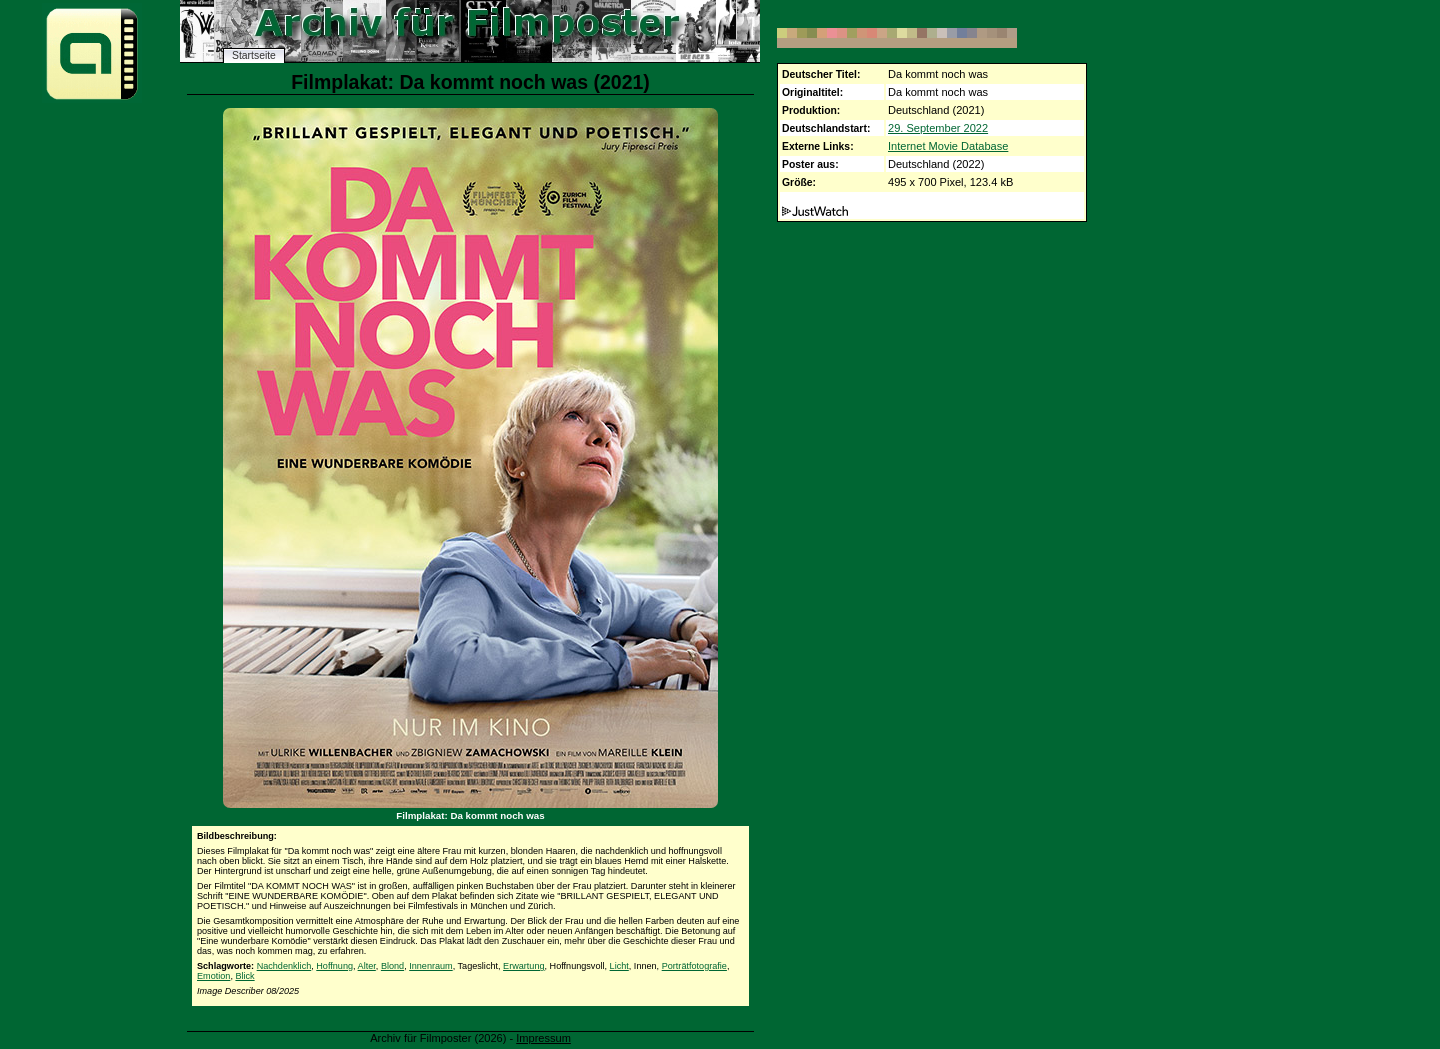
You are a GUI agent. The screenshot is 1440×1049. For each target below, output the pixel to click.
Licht (619, 966)
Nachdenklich (284, 966)
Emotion (213, 976)
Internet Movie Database (948, 146)
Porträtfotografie (694, 966)
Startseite (254, 55)
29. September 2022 (938, 128)
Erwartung (523, 966)
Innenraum (430, 966)
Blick (244, 976)
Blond (392, 966)
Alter (367, 966)
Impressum (543, 1038)
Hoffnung (334, 966)
